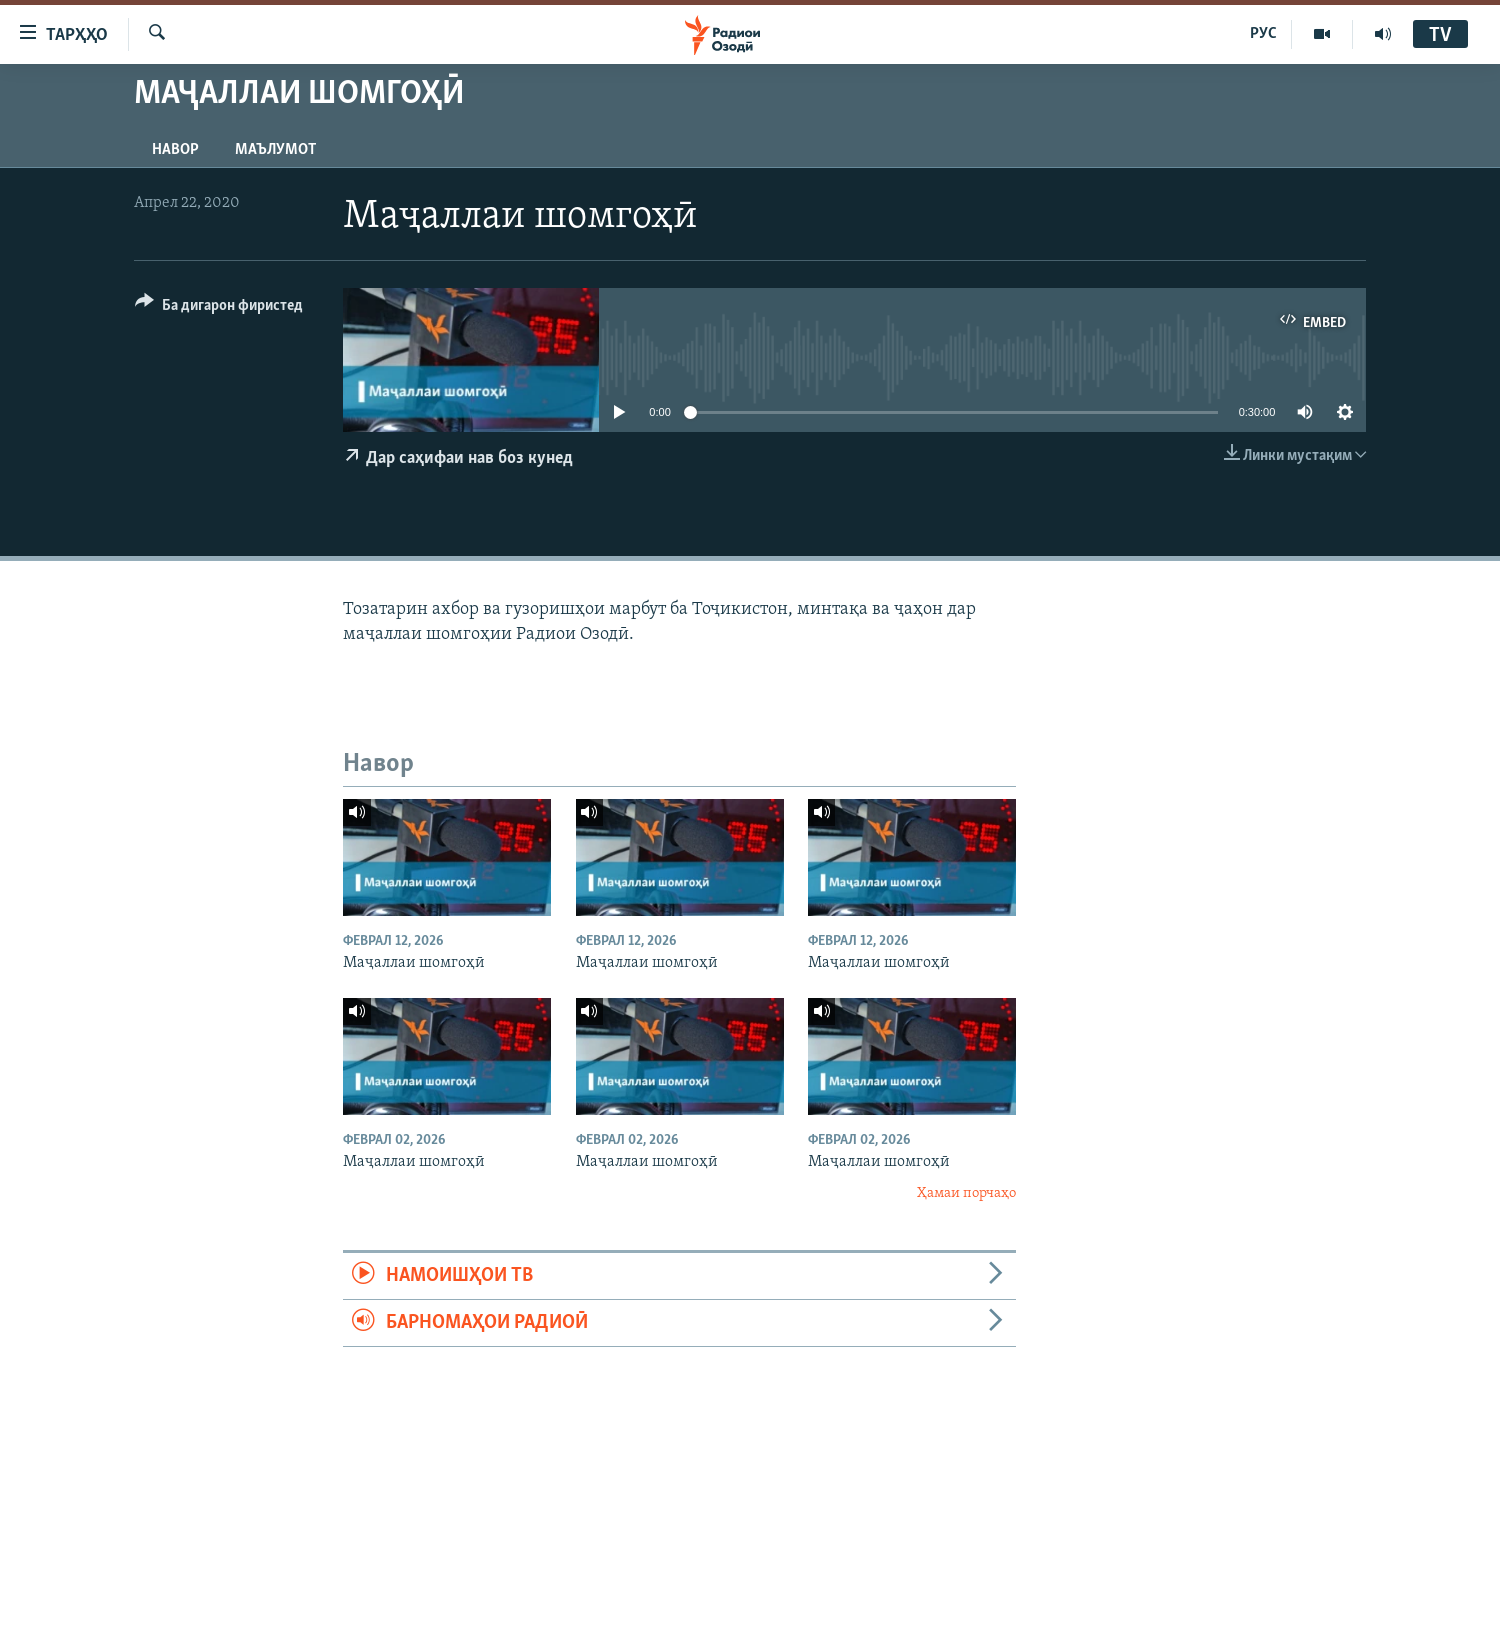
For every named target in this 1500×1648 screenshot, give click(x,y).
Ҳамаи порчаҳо (966, 1193)
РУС (1263, 34)
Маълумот (275, 150)
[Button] (219, 308)
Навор (175, 150)
